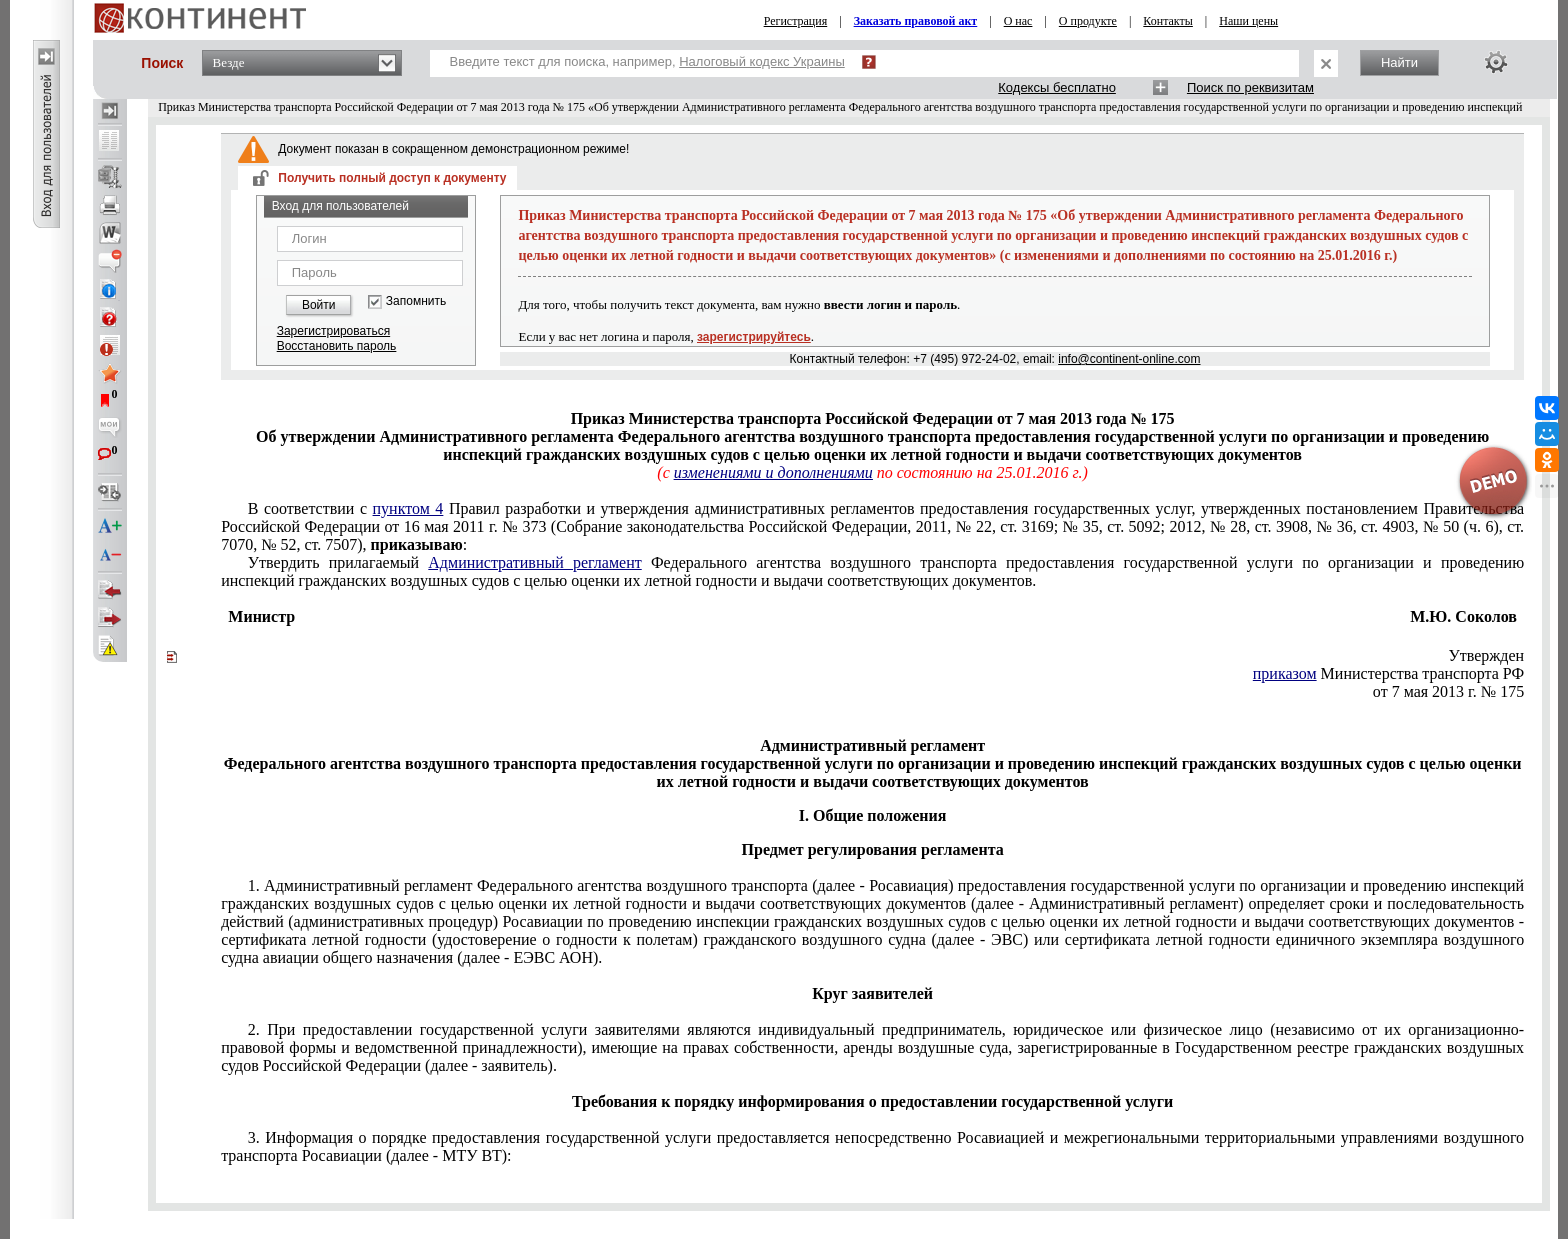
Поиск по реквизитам (1250, 87)
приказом (1285, 673)
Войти (319, 305)
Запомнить (416, 301)
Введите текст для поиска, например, (647, 61)
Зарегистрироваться (333, 331)
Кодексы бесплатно (1057, 87)
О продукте (1088, 21)
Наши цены (1248, 21)
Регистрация (796, 21)
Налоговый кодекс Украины (762, 61)
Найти (1399, 62)
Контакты (1168, 21)
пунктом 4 (408, 508)
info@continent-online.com (1129, 359)
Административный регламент (534, 562)
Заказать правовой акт (916, 21)
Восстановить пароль (337, 346)
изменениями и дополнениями (773, 472)
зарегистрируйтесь (754, 337)
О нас (1018, 21)
